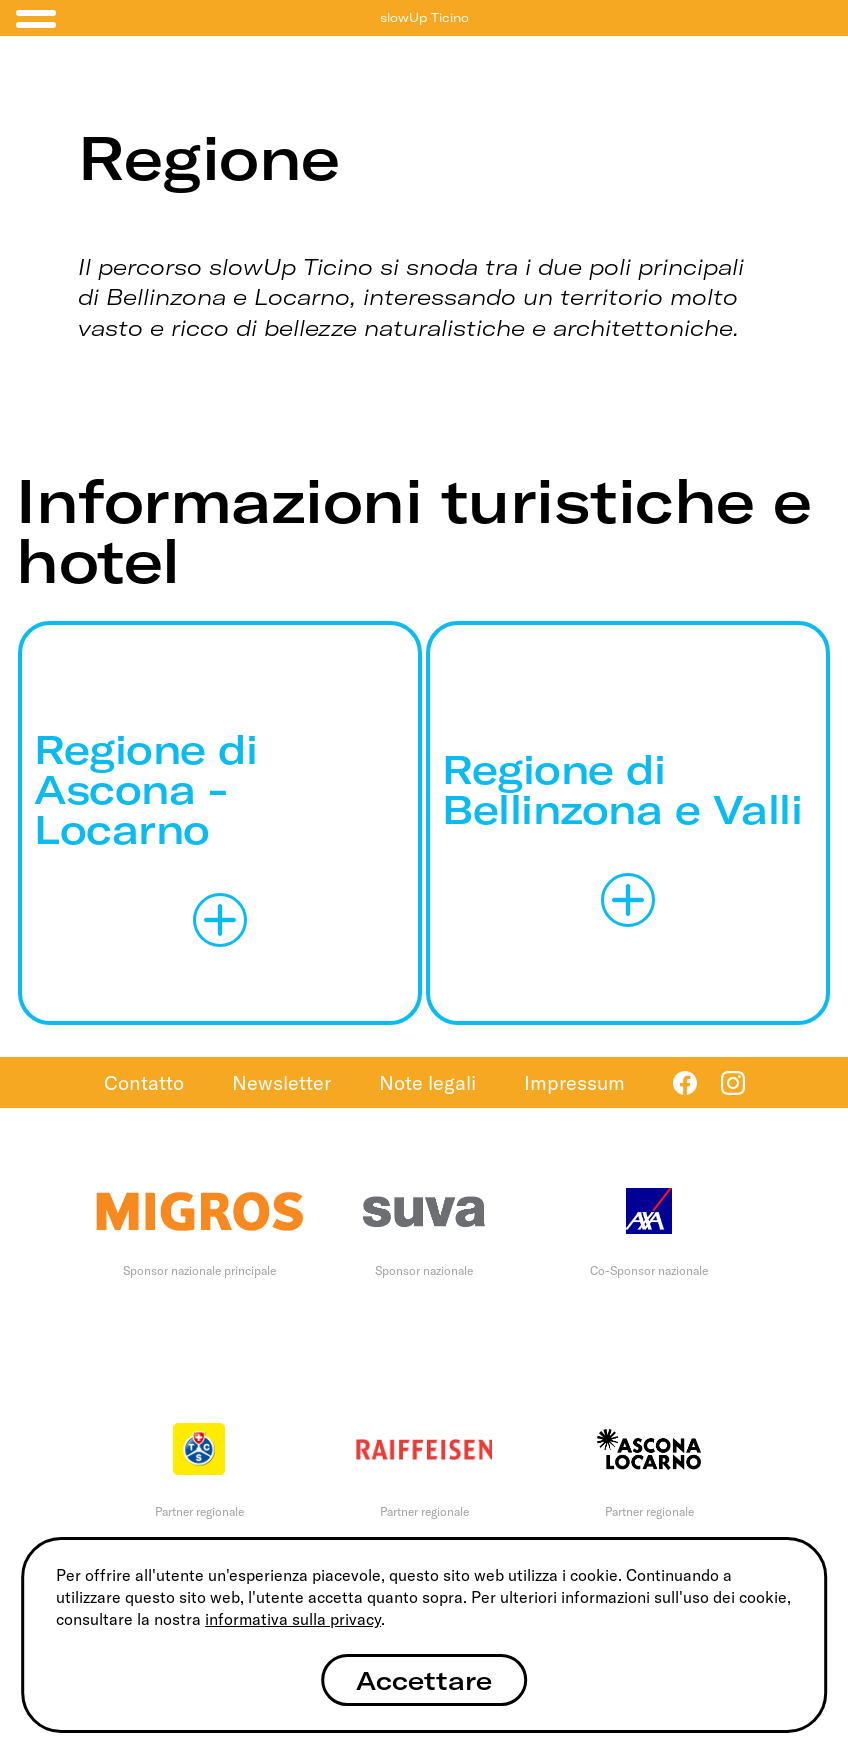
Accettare (424, 1680)
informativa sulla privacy (293, 1619)
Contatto (144, 1082)
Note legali (427, 1082)
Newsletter (281, 1082)
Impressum (574, 1082)
